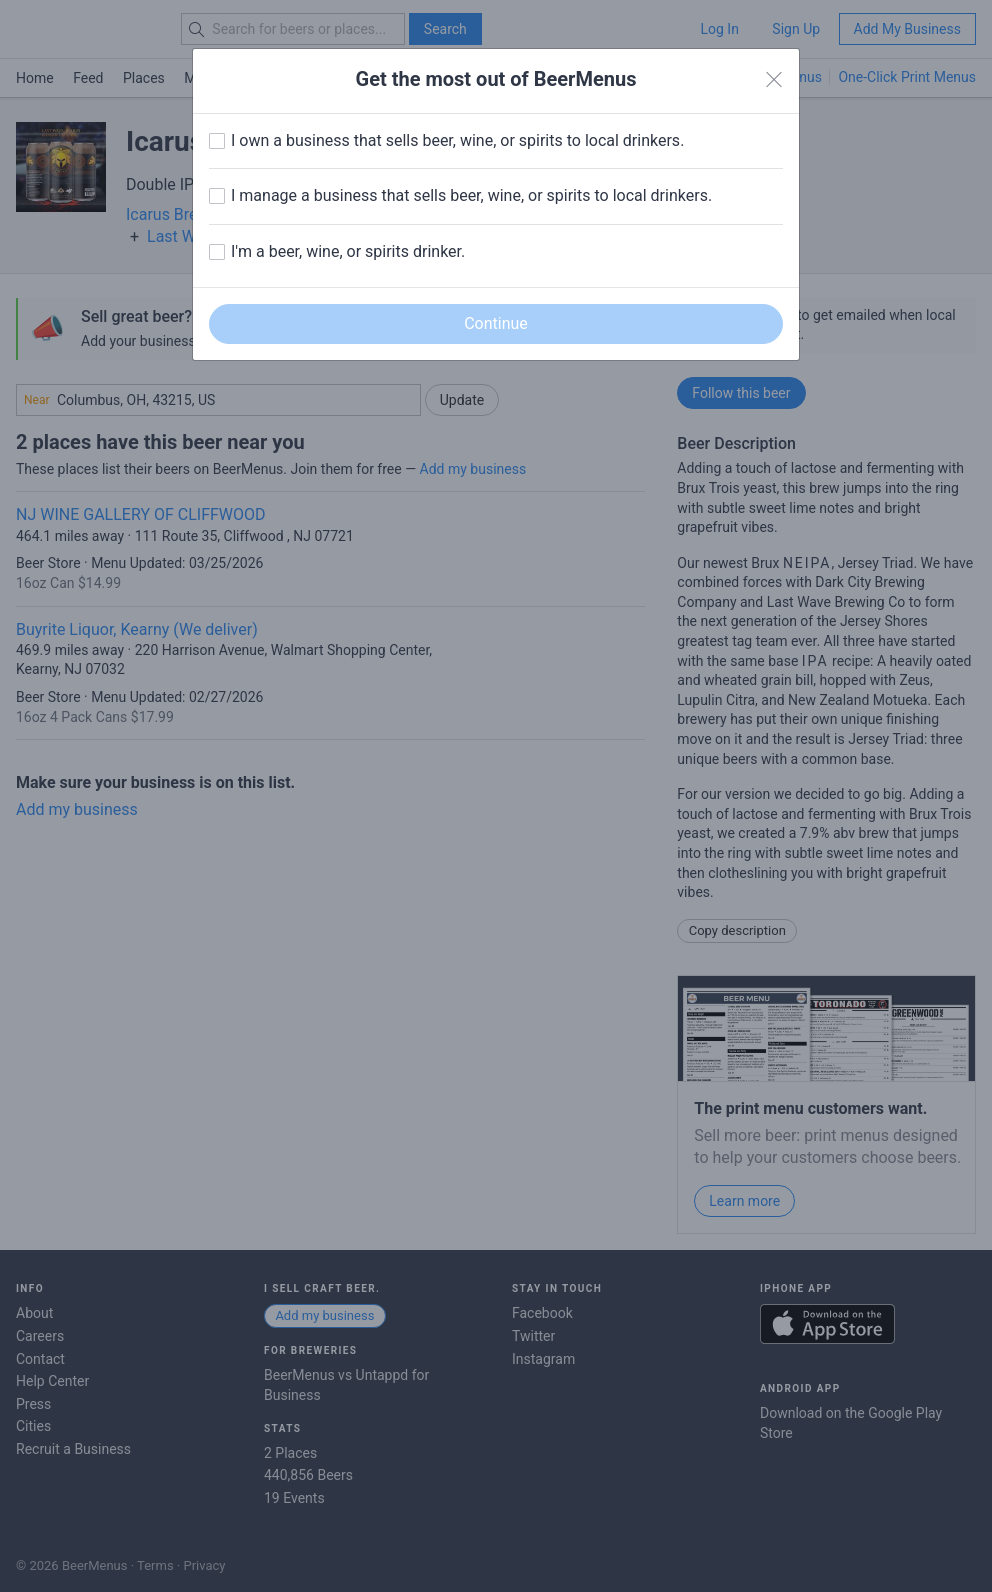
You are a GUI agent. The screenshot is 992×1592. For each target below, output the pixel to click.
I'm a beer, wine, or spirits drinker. (348, 251)
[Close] (774, 80)
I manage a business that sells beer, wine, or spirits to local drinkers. (471, 195)
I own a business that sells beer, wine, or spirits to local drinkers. (457, 140)
